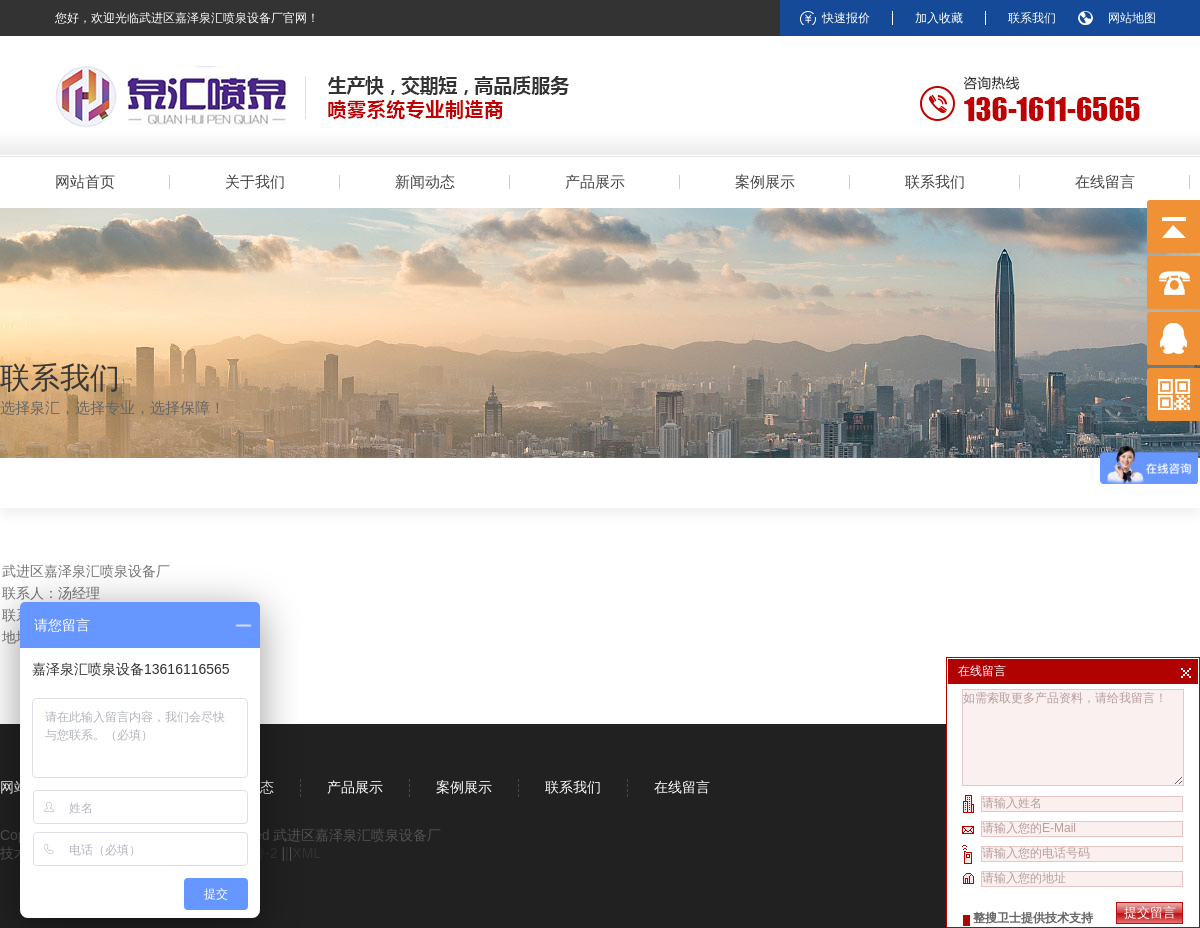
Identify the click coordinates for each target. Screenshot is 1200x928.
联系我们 (1032, 18)
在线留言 (1105, 181)
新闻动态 (425, 181)
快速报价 (846, 18)
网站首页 (85, 181)
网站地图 (1132, 18)
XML (306, 853)
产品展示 (595, 181)
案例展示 (765, 181)
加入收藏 (939, 18)
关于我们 (255, 181)
